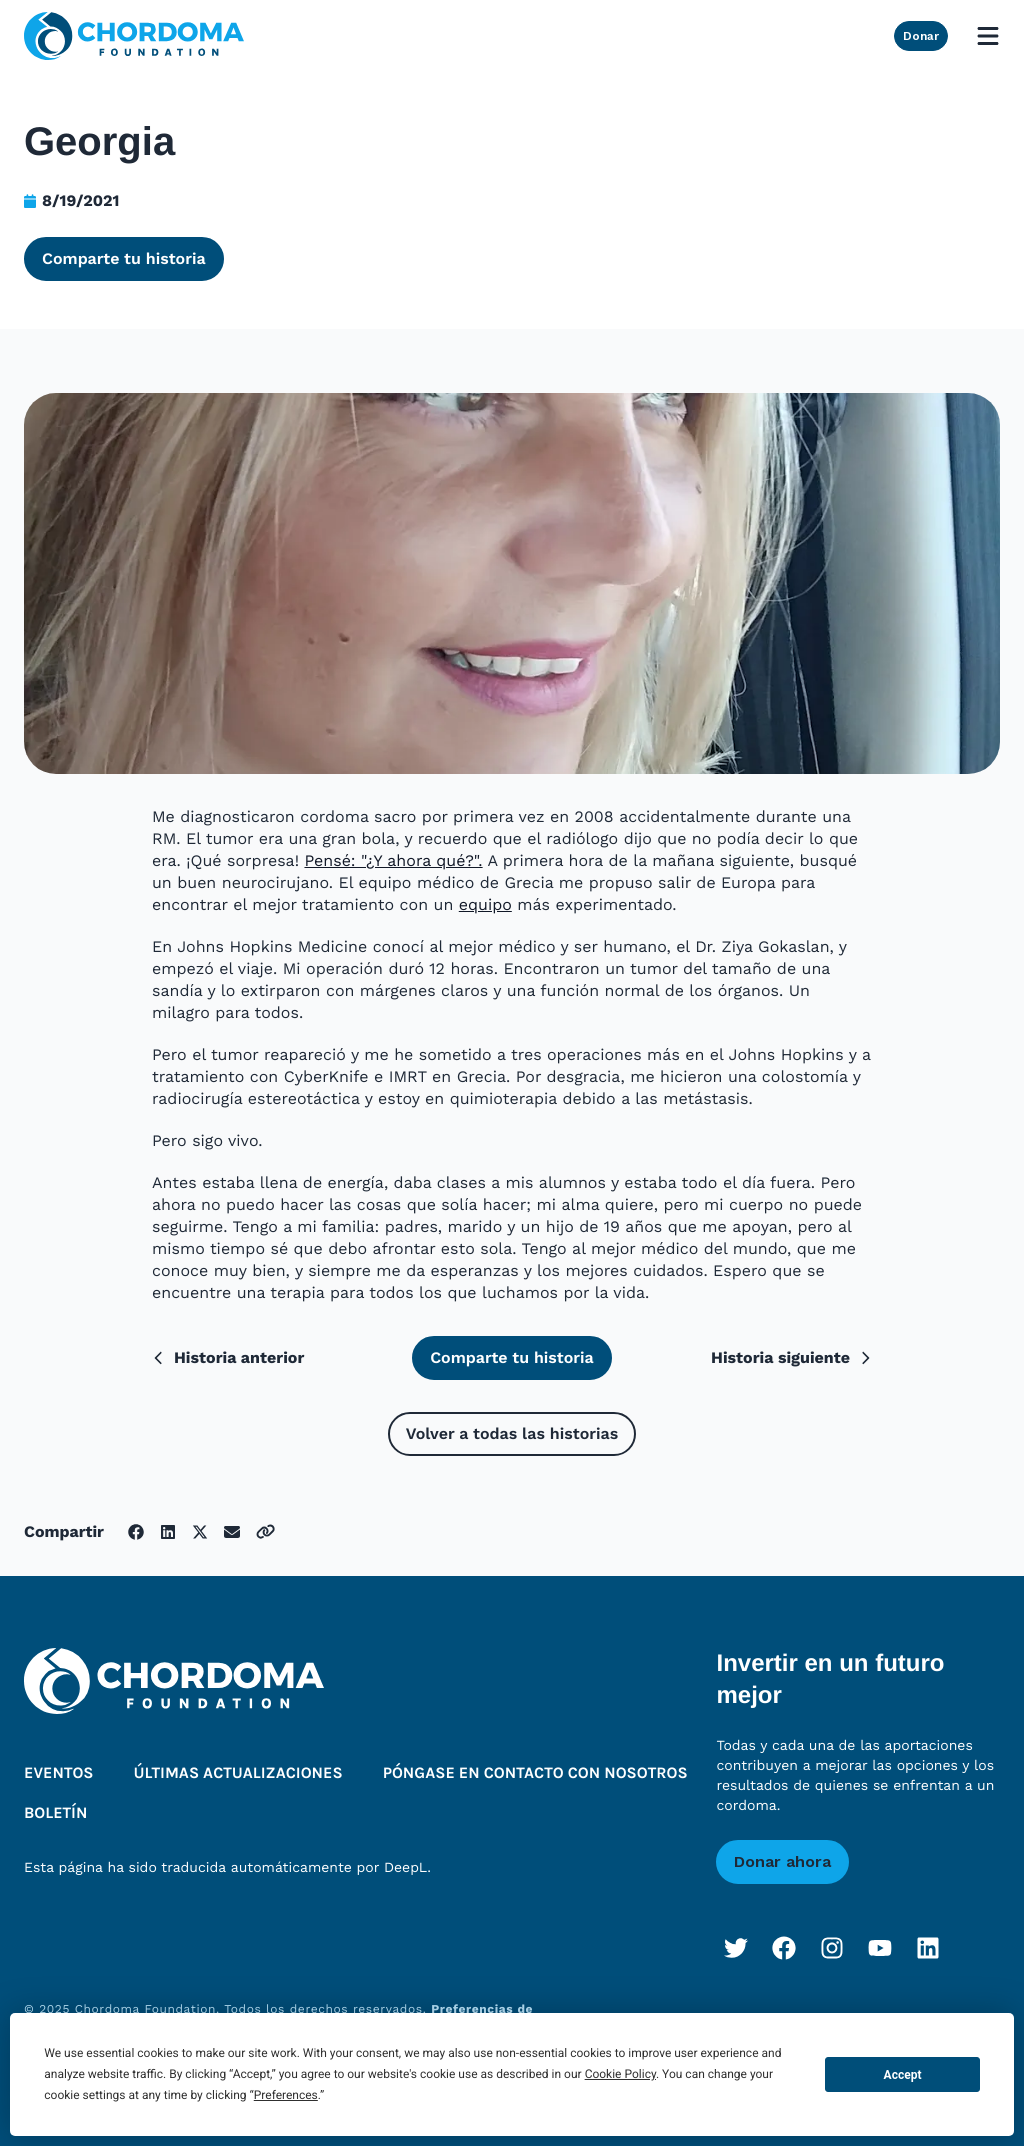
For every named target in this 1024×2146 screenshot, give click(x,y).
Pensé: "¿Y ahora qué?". (393, 860)
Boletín (55, 1813)
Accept (903, 2075)
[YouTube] (880, 1948)
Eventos (59, 1773)
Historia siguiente (791, 1357)
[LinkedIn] (928, 1948)
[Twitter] (736, 1948)
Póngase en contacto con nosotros (535, 1773)
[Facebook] (784, 1948)
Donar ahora (782, 1861)
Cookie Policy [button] (620, 2074)
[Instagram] (832, 1948)
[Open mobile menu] (988, 36)
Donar (921, 36)
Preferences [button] (286, 2095)
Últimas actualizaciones (238, 1773)
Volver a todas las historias (512, 1433)
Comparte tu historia (124, 258)
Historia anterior (228, 1357)
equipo (485, 904)
